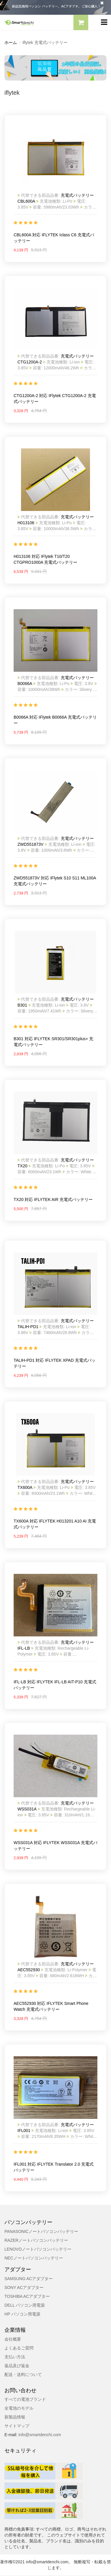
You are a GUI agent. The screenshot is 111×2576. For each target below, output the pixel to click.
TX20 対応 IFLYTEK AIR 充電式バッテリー (53, 1199)
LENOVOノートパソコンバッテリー (37, 2249)
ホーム (10, 42)
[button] (80, 23)
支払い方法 (14, 2356)
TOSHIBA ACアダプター (27, 2296)
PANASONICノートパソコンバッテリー (41, 2231)
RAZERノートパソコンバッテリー (36, 2240)
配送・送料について (23, 2374)
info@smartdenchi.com (39, 2434)
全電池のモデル (18, 2408)
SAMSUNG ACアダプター (28, 2278)
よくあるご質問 (18, 2348)
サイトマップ (16, 2425)
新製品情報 (14, 2417)
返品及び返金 (16, 2365)
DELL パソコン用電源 (24, 2305)
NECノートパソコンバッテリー (33, 2258)
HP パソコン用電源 (22, 2314)
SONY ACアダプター (24, 2287)
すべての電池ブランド (25, 2399)
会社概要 (12, 2339)
